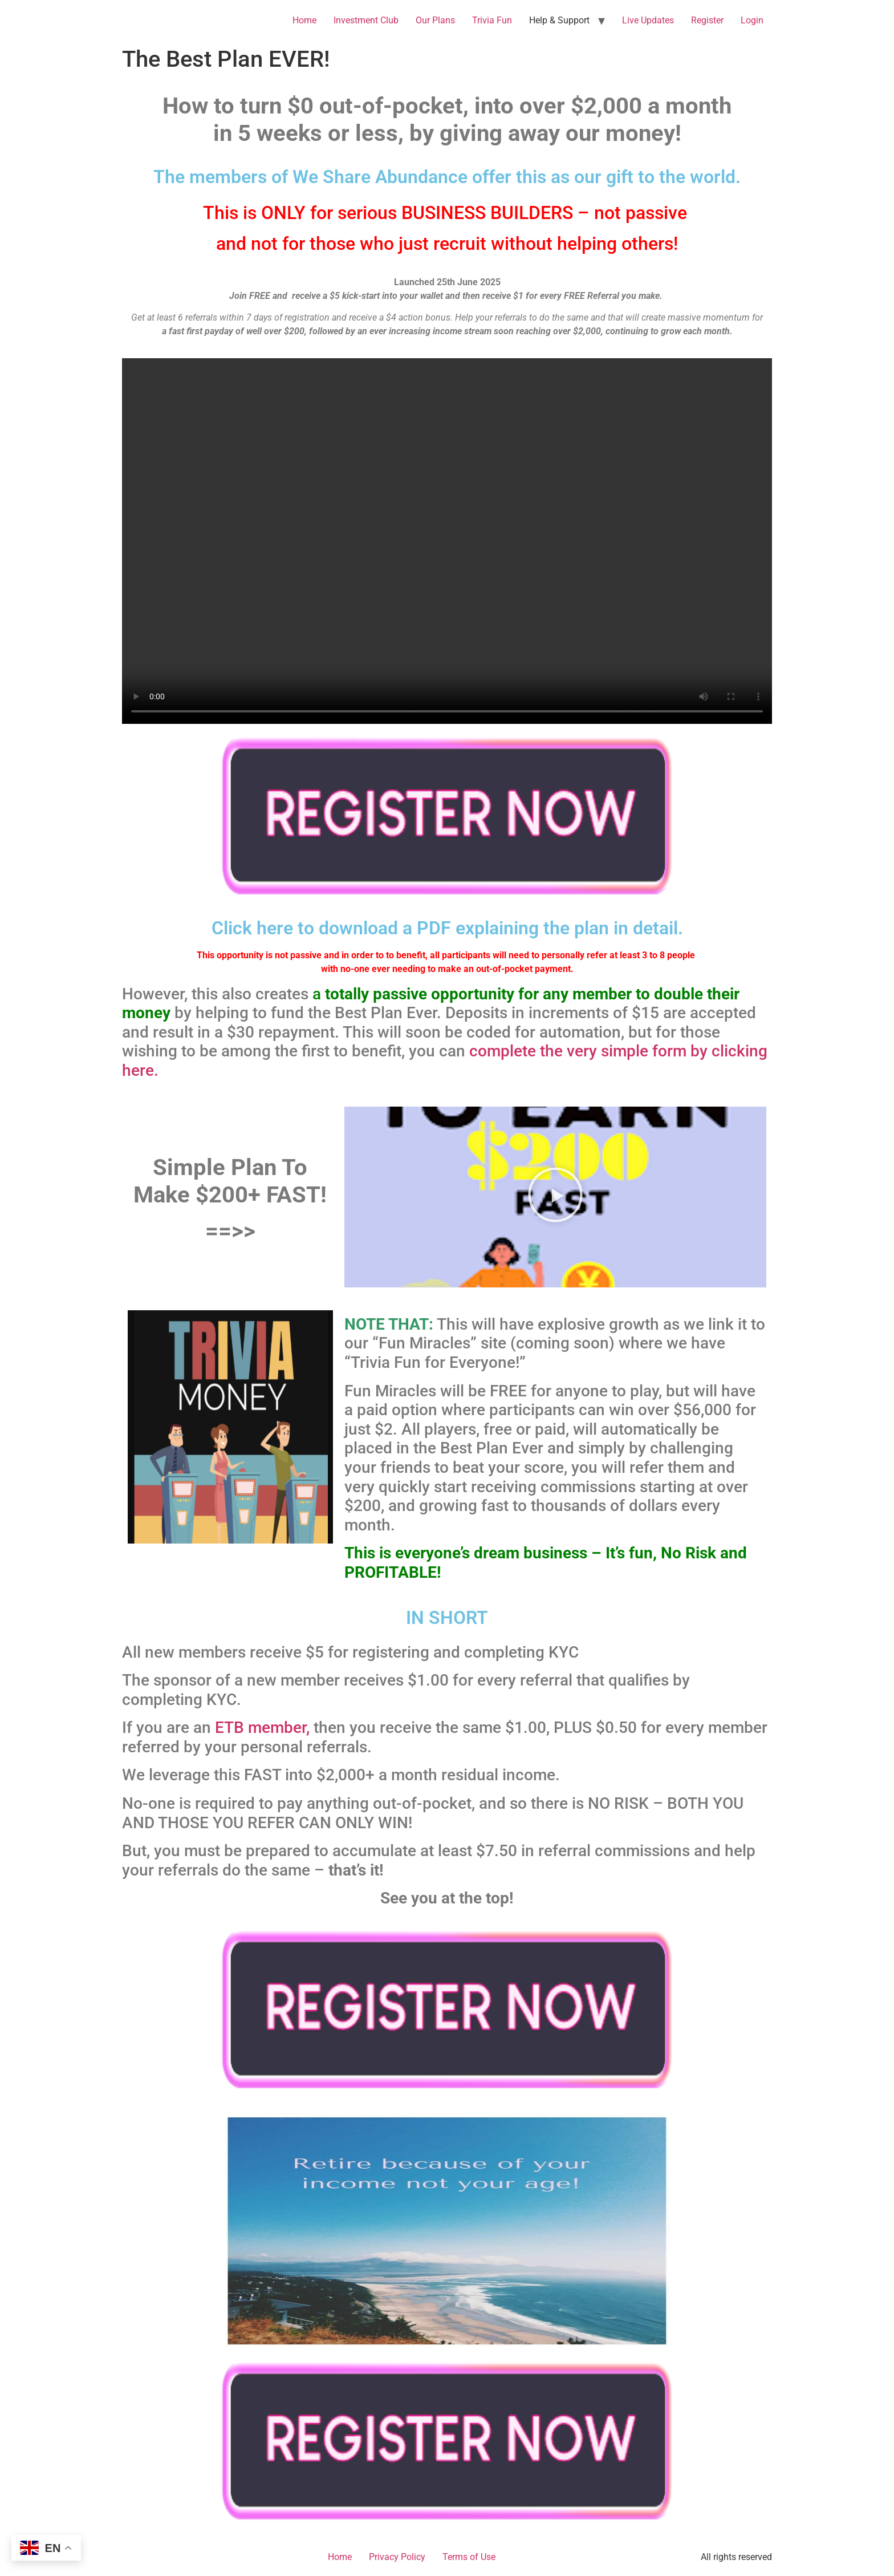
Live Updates (648, 20)
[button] (555, 1197)
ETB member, (262, 1727)
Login (752, 20)
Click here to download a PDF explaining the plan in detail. (447, 928)
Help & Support (559, 20)
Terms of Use (468, 2556)
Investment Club (366, 20)
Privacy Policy (397, 2556)
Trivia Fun (492, 20)
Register (707, 20)
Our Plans (435, 20)
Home (304, 20)
